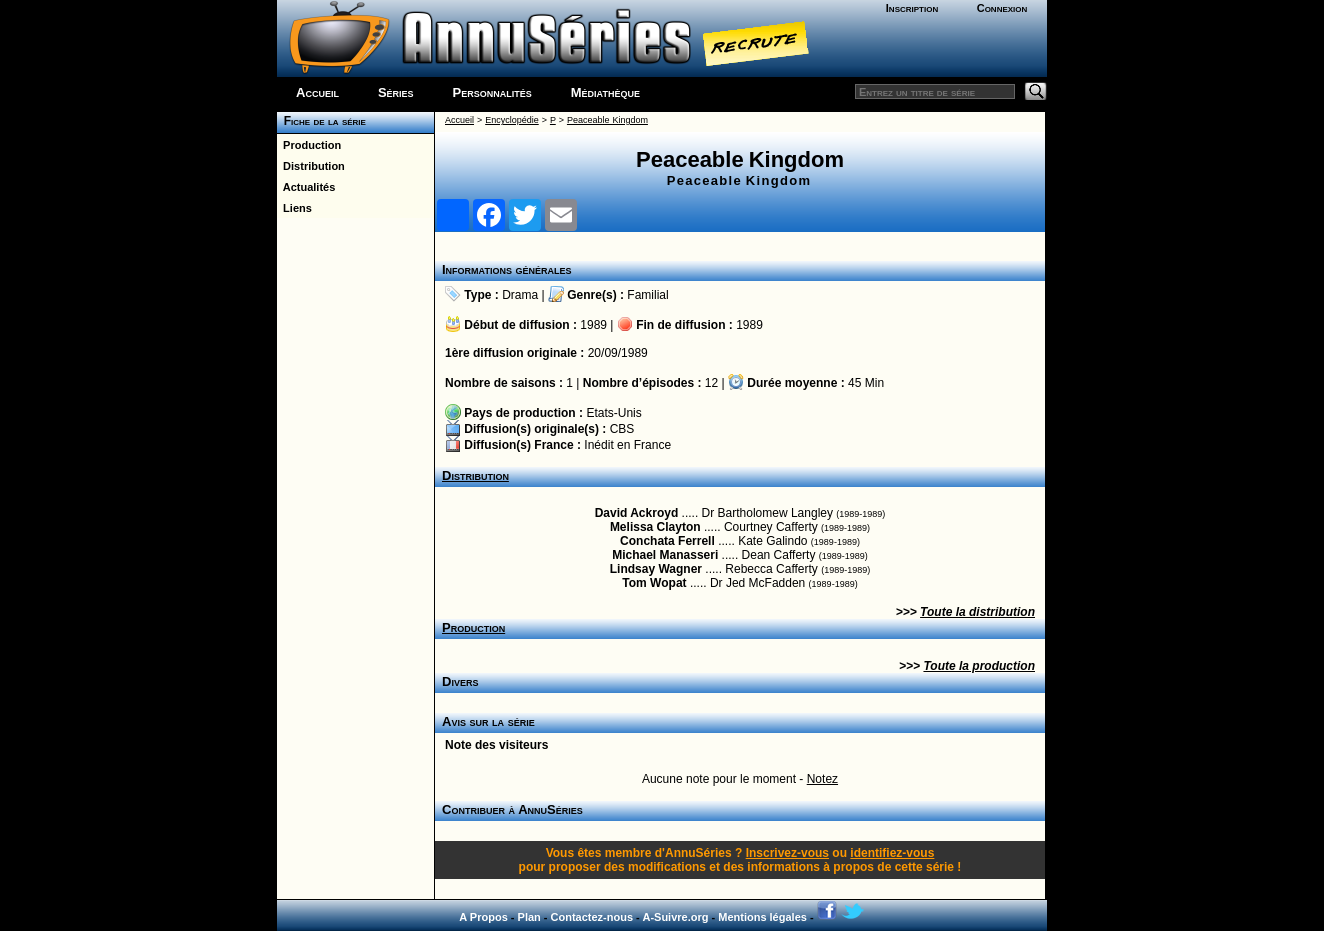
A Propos (483, 917)
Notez (822, 779)
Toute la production (979, 666)
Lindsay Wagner (656, 569)
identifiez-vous (892, 853)
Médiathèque (605, 92)
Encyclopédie (512, 120)
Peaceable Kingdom (607, 120)
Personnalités (492, 92)
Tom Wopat (654, 583)
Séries (396, 92)
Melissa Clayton (655, 527)
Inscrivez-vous (787, 853)
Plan (529, 917)
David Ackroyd (637, 513)
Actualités (306, 187)
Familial (647, 295)
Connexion (1002, 8)
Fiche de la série (321, 121)
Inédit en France (627, 445)
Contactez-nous (592, 917)
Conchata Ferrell (667, 541)
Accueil (317, 92)
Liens (294, 208)
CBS (622, 429)
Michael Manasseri (665, 555)
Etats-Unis (613, 413)
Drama (520, 295)
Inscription (912, 8)
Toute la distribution (977, 612)
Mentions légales (762, 917)
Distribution (311, 166)
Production (309, 145)
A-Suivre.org (675, 917)
